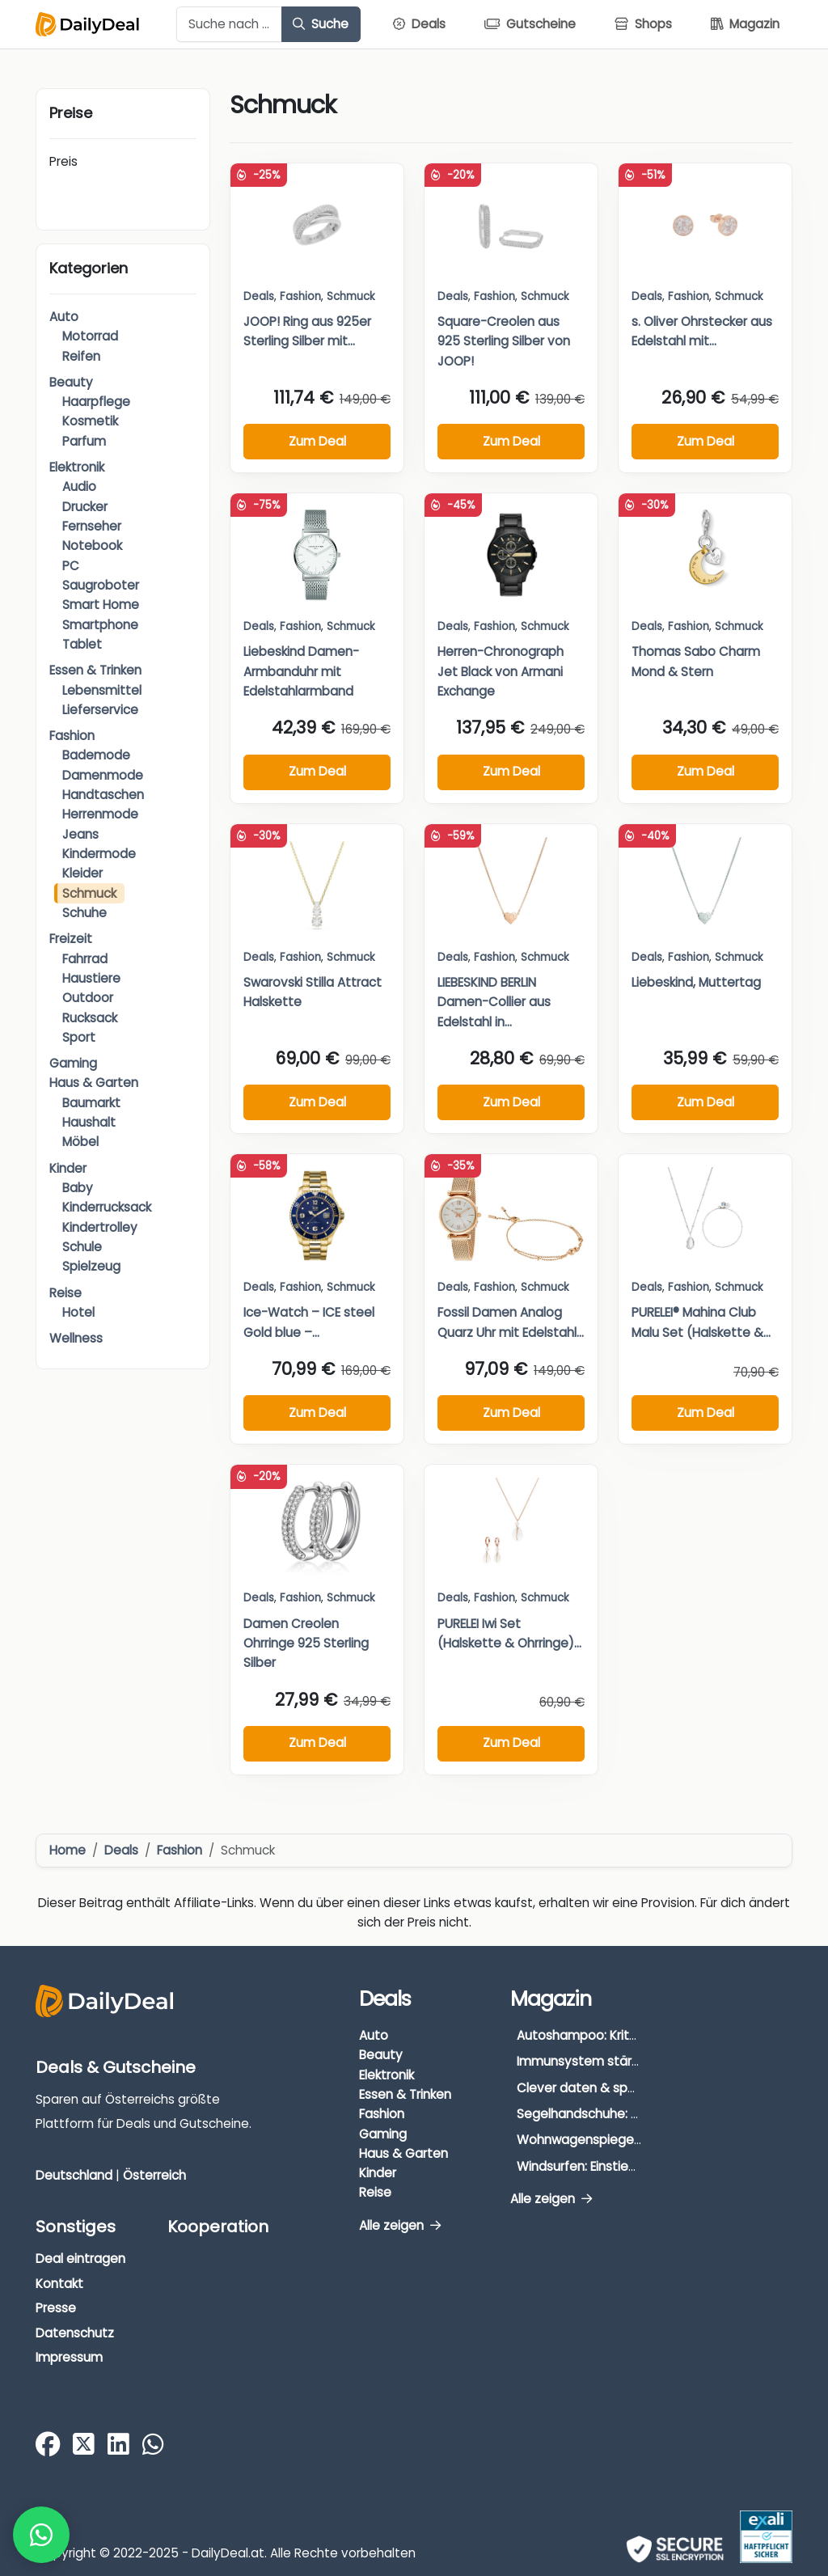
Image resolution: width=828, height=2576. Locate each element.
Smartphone (100, 624)
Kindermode (99, 853)
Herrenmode (100, 814)
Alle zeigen (400, 2225)
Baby (77, 1187)
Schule (82, 1246)
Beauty (71, 382)
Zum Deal (317, 441)
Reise (65, 1292)
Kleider (82, 873)
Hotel (78, 1312)
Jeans (80, 834)
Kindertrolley (99, 1227)
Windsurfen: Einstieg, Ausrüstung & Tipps (637, 2166)
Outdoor (87, 997)
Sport (78, 1037)
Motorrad (90, 336)
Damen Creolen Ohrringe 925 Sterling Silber (306, 1643)
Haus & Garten (93, 1082)
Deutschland (74, 2175)
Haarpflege (96, 401)
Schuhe (84, 912)
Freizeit (70, 938)
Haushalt (89, 1122)
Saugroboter (100, 585)
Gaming (73, 1063)
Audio (79, 486)
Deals (258, 296)
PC (70, 565)
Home (67, 1850)
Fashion (72, 735)
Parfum (84, 441)
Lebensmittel (102, 690)
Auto (63, 316)
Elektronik (76, 467)
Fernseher (91, 526)
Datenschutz (75, 2332)
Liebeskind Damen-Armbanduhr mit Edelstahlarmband (301, 671)
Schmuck (89, 893)
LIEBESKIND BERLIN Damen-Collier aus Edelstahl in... (494, 1002)
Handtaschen (103, 794)
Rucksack (89, 1017)
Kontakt (59, 2283)
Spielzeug (91, 1266)
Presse (56, 2307)
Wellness (76, 1338)
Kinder (68, 1168)
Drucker (85, 506)
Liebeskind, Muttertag (696, 982)
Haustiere (91, 978)
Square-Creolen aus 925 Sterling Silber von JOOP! (503, 341)
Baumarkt (91, 1102)
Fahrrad (85, 958)
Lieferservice (100, 709)
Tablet (82, 644)
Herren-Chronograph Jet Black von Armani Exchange (500, 671)
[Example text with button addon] (229, 24)
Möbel (80, 1141)
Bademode (96, 755)
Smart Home (100, 604)
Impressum (69, 2357)
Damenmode (102, 775)
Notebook (92, 545)
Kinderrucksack (106, 1207)
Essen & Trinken (95, 670)
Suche (321, 23)
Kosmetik (90, 420)
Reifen (81, 356)
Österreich (154, 2175)
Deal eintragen (80, 2258)
